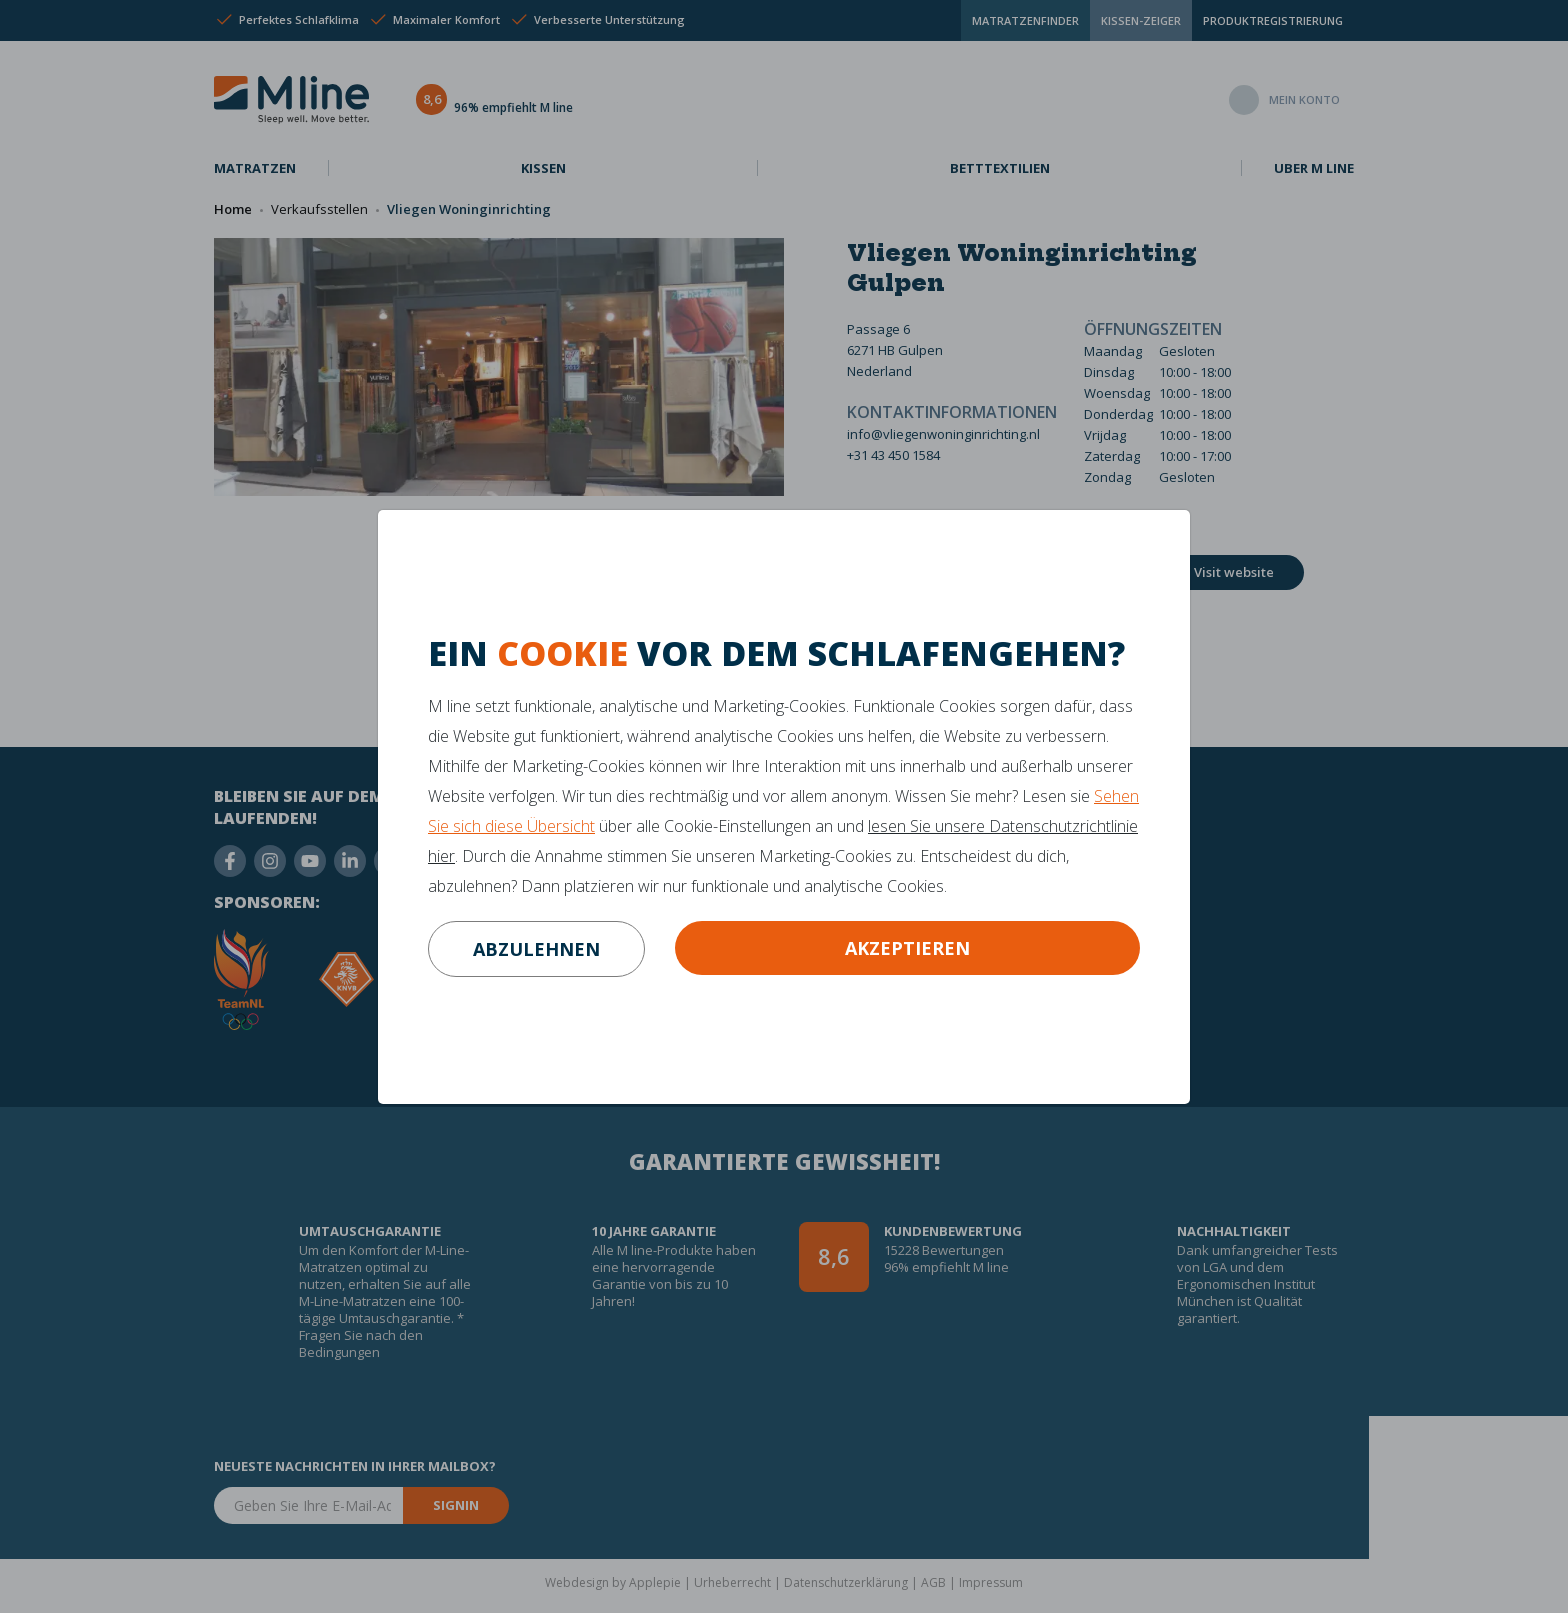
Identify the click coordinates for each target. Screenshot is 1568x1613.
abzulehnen (536, 949)
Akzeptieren (907, 948)
